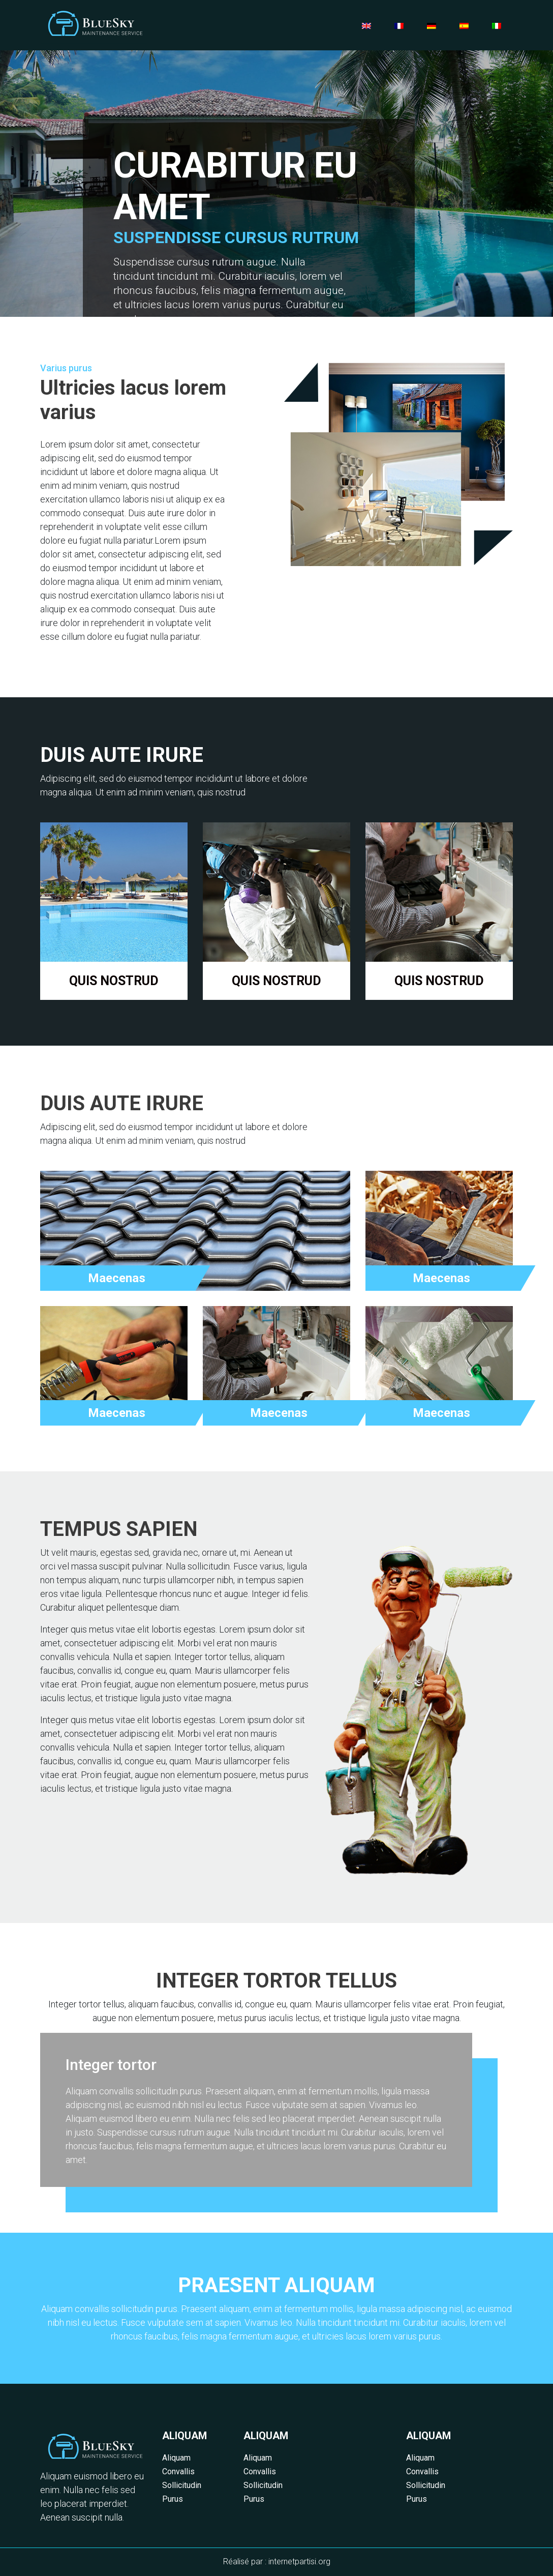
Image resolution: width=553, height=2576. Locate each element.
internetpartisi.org (299, 2561)
